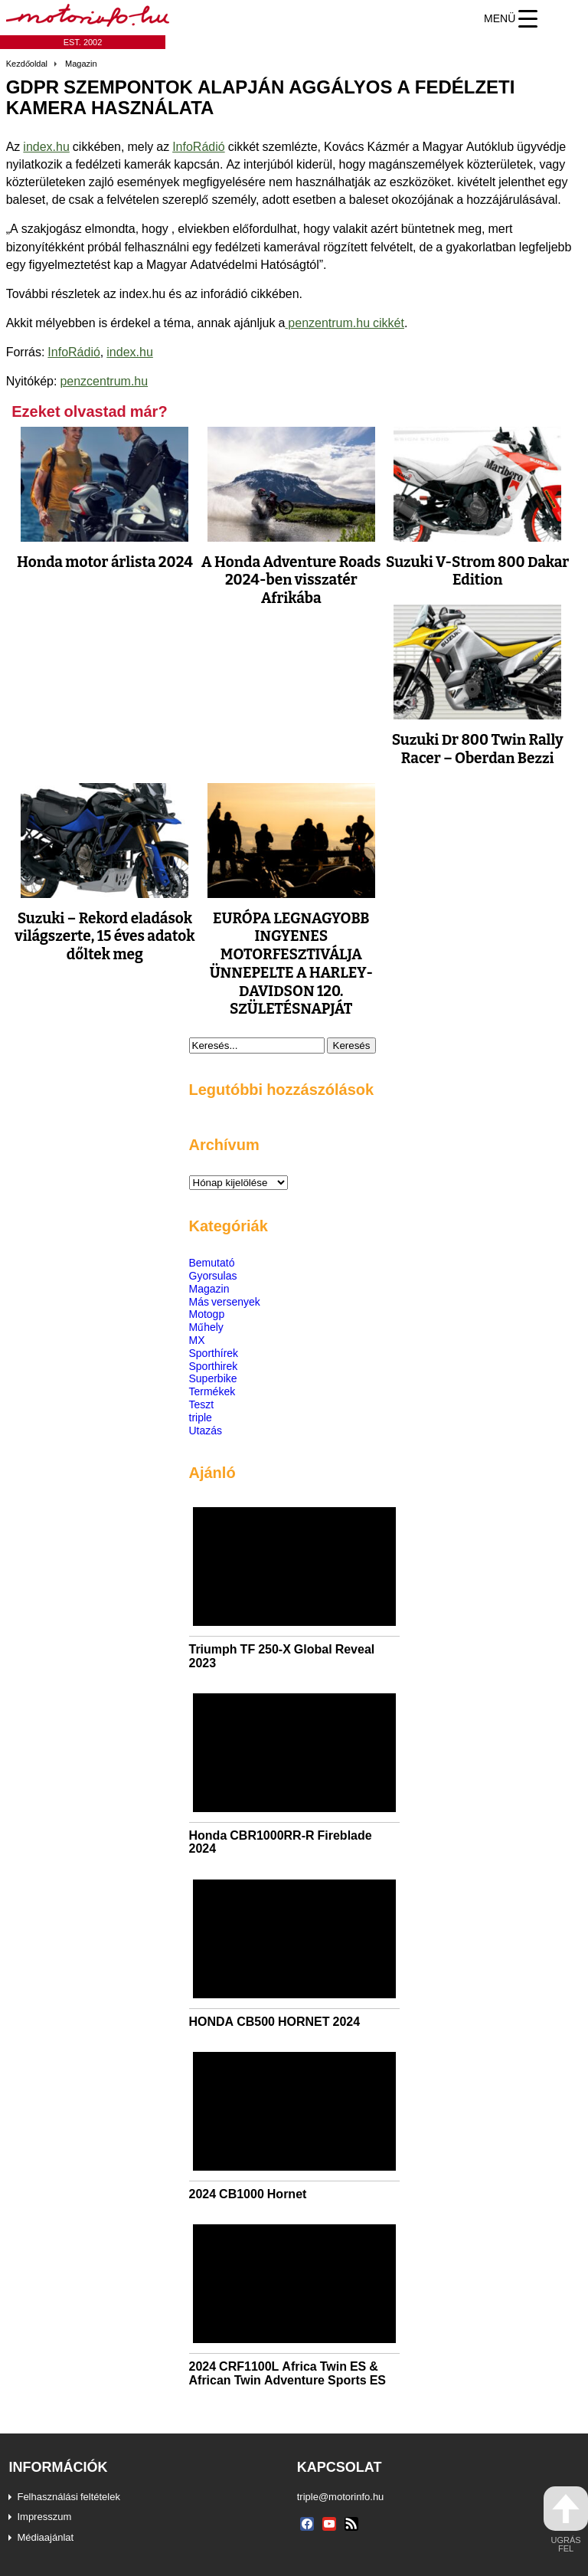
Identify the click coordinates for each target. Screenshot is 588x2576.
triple (200, 1417)
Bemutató (212, 1262)
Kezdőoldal (26, 63)
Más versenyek (224, 1301)
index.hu (46, 146)
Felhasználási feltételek (68, 2496)
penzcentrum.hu (104, 381)
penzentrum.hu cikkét (344, 322)
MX (197, 1340)
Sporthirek (213, 1366)
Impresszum (44, 2516)
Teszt (201, 1404)
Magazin (81, 63)
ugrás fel (566, 2519)
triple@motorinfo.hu (340, 2496)
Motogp (207, 1314)
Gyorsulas (213, 1275)
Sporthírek (214, 1353)
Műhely (206, 1327)
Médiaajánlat (45, 2537)
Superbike (213, 1378)
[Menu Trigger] (511, 18)
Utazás (206, 1430)
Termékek (212, 1391)
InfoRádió (198, 146)
